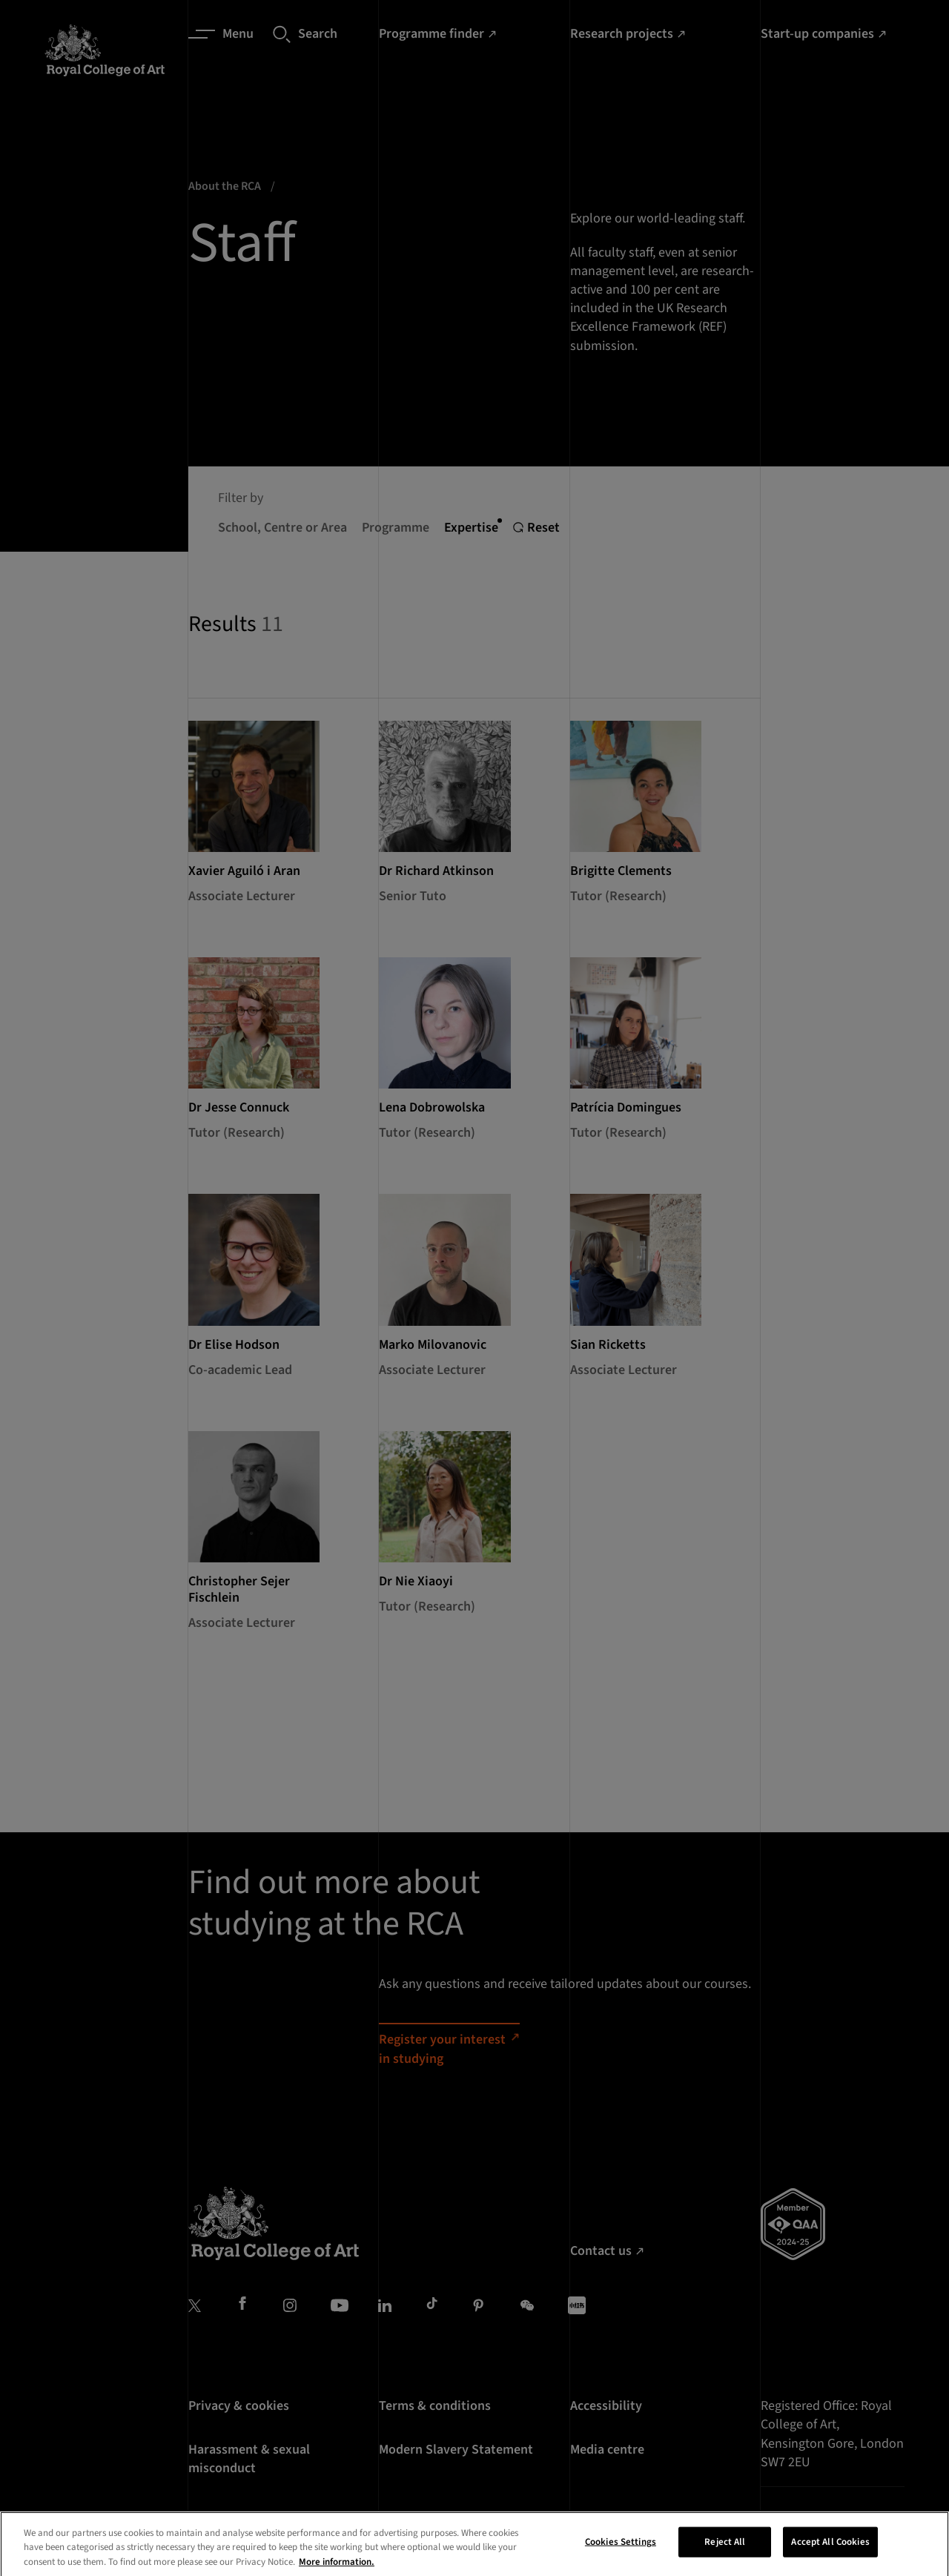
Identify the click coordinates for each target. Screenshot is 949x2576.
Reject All (724, 2556)
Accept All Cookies (830, 2556)
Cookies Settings (620, 2556)
